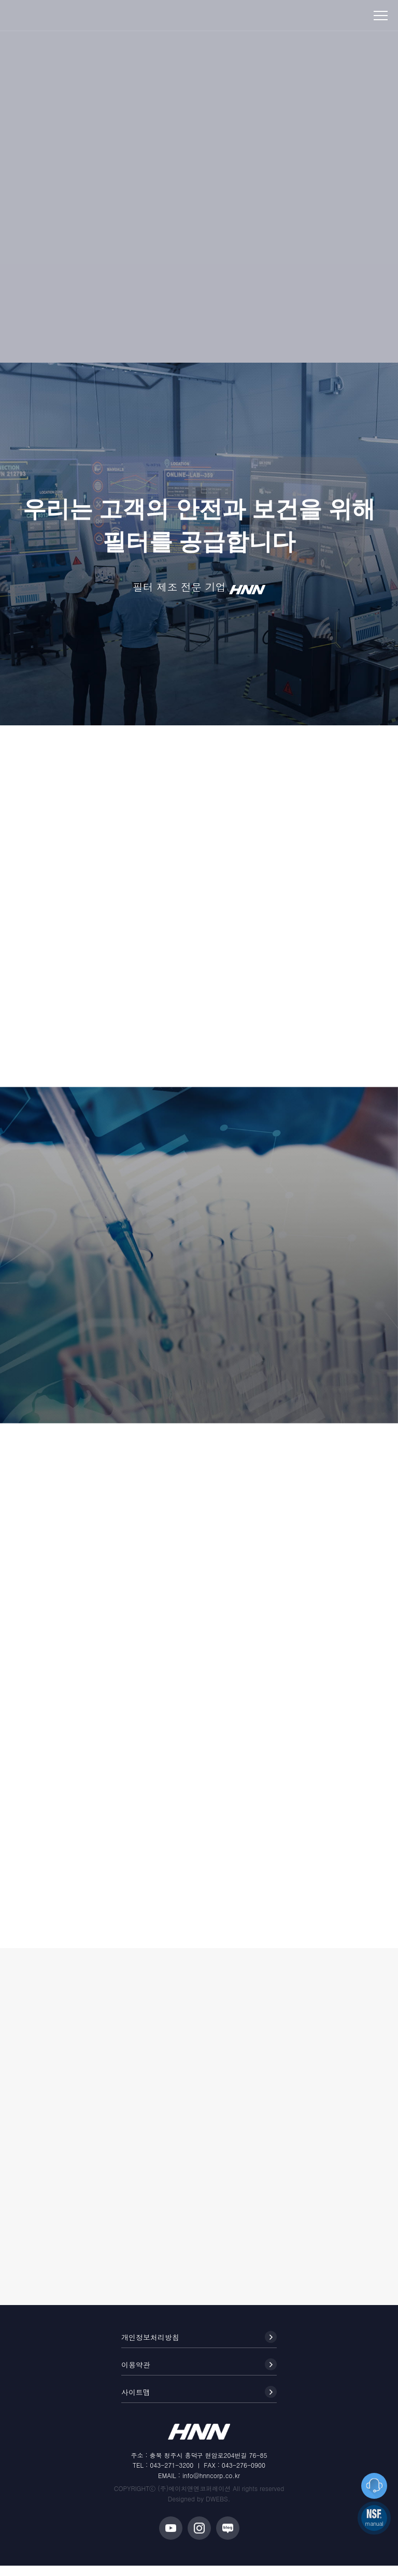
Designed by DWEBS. (199, 2509)
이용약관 (199, 2375)
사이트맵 (199, 2402)
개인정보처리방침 (199, 2347)
